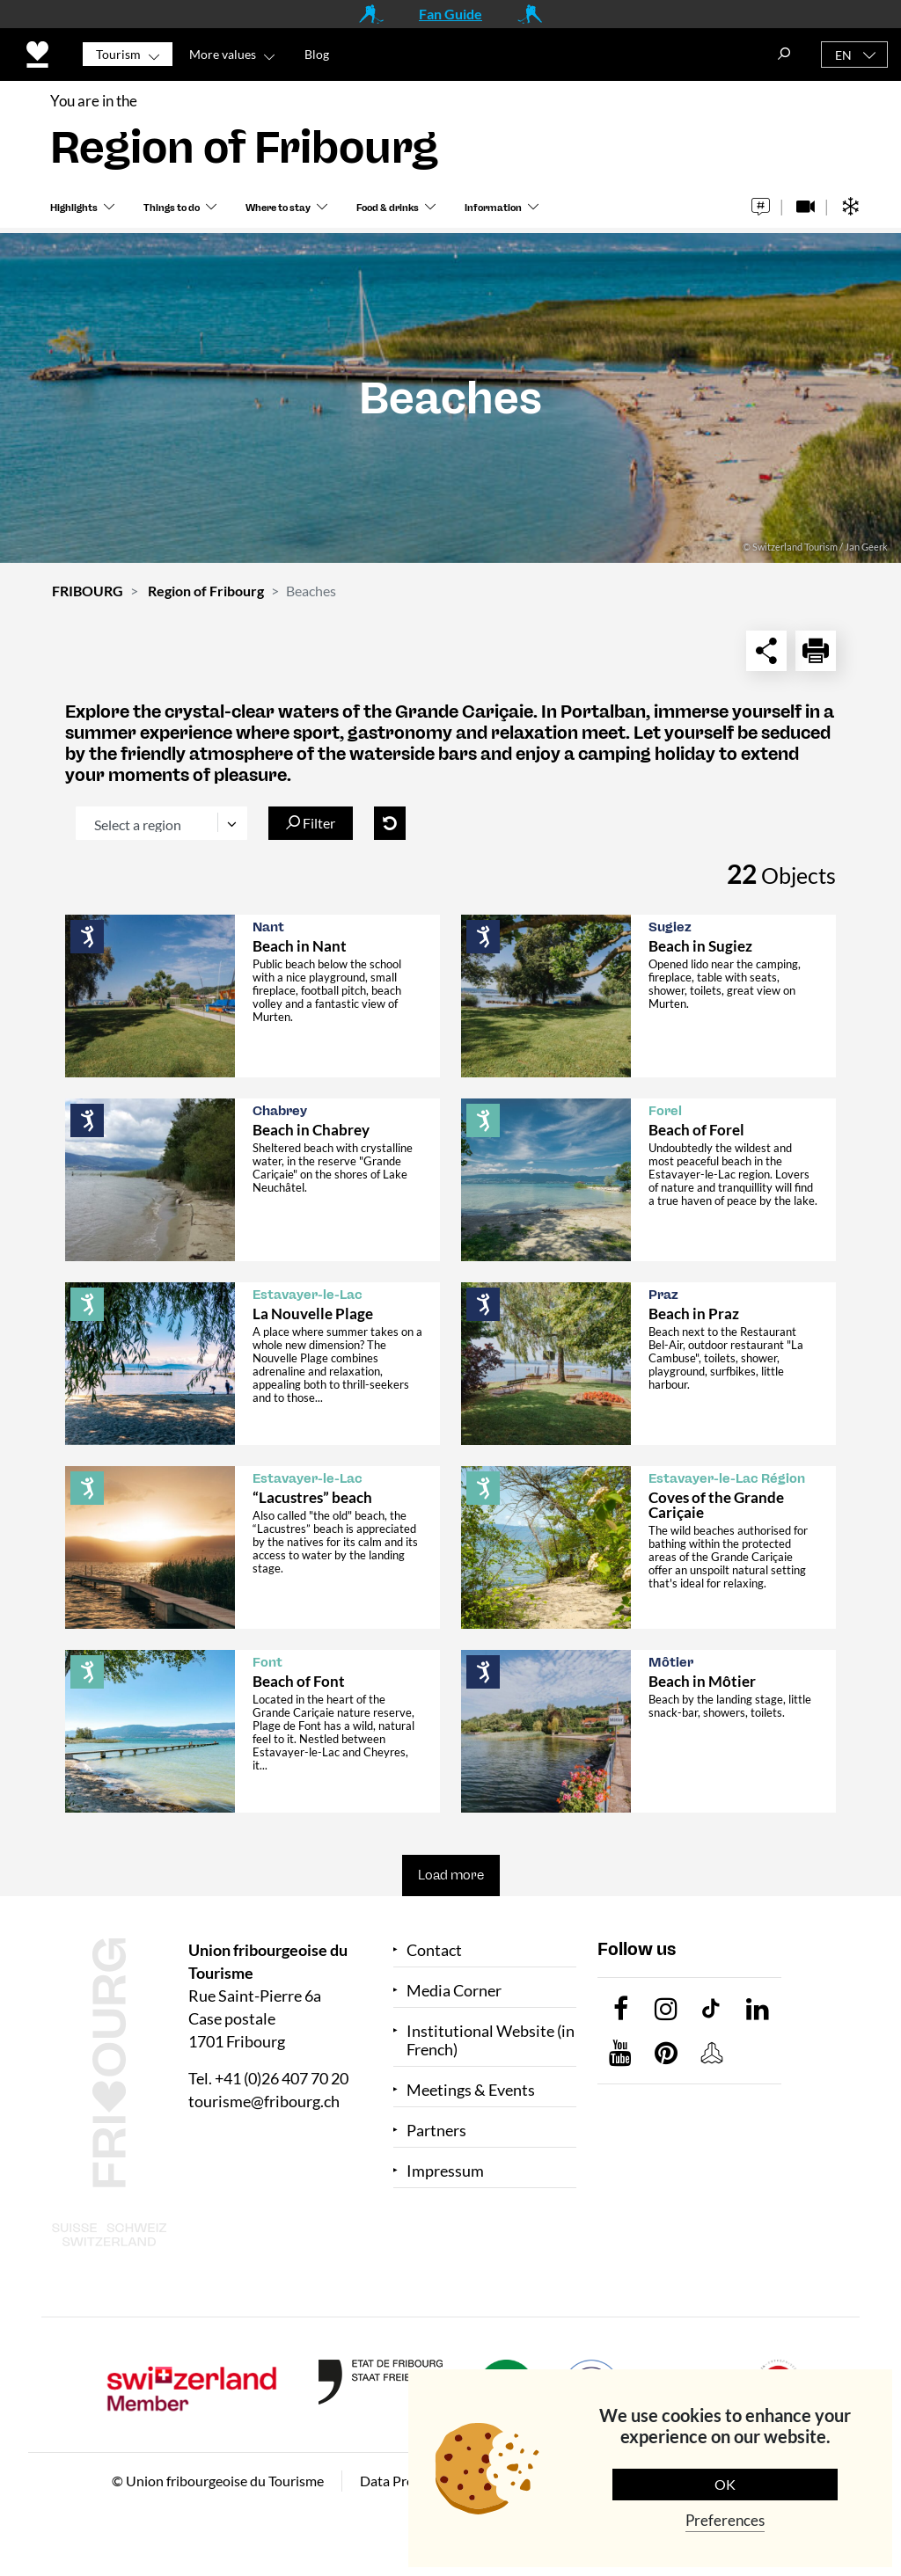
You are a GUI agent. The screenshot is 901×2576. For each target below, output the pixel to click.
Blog (316, 54)
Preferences (725, 2520)
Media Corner (454, 1990)
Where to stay (278, 211)
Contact (434, 1950)
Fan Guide (450, 13)
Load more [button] (451, 1875)
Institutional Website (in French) (491, 2040)
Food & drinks (387, 211)
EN (843, 54)
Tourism (118, 54)
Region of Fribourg (206, 590)
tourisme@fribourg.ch (264, 2101)
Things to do (171, 211)
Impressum (445, 2171)
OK (725, 2484)
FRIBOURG (87, 590)
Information (493, 211)
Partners (436, 2130)
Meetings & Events (471, 2090)
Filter (310, 822)
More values (222, 54)
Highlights (74, 211)
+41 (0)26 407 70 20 (281, 2078)
